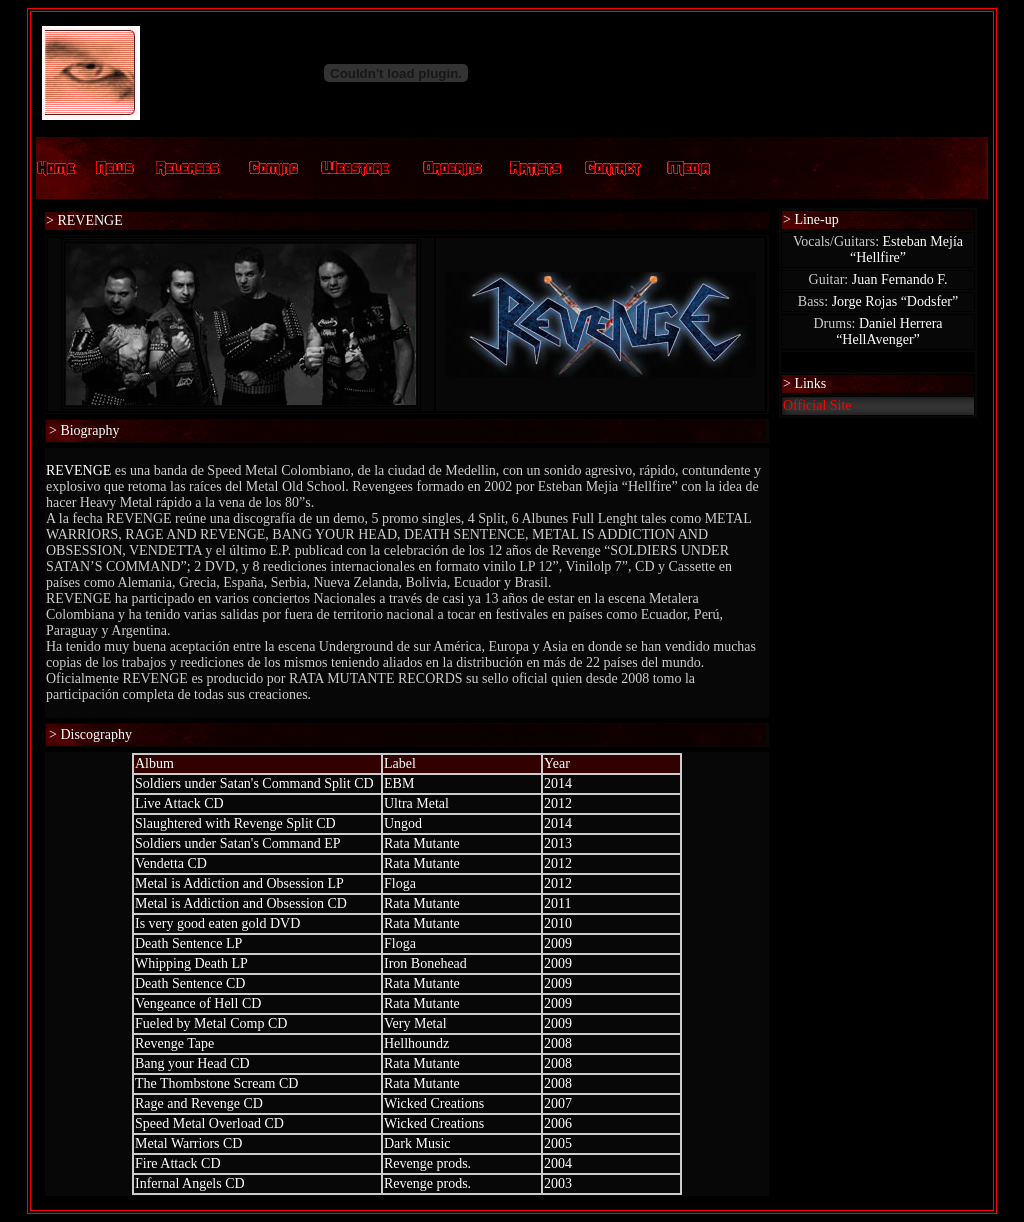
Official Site (817, 405)
